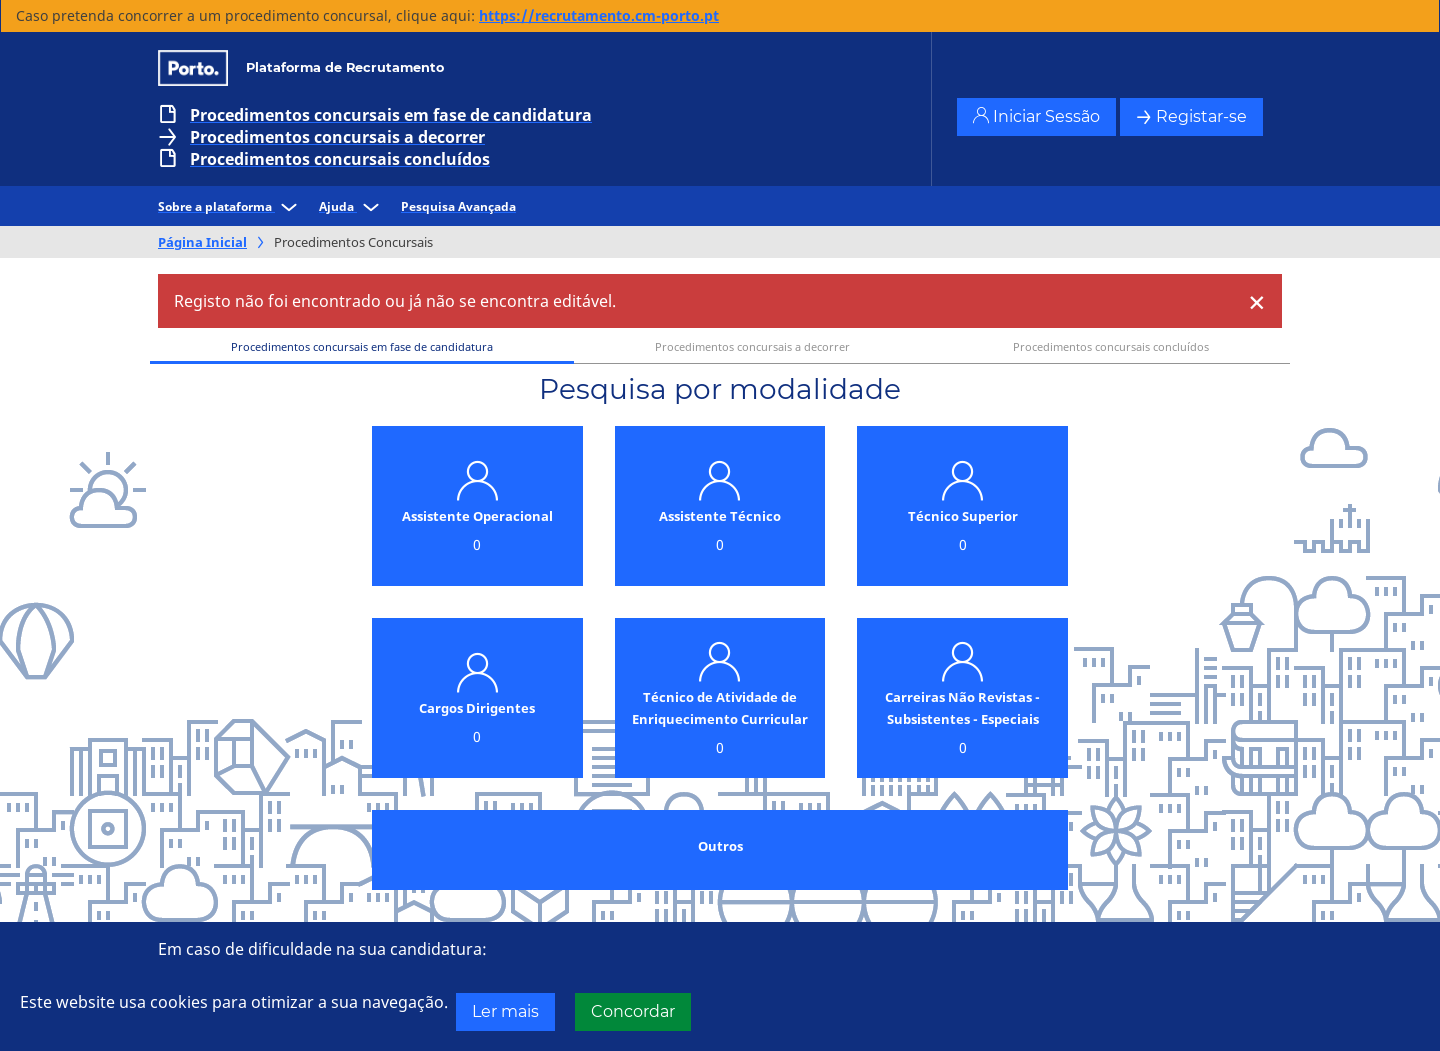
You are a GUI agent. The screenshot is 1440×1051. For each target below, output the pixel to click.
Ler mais (505, 1011)
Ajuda (352, 206)
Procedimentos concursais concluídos (340, 159)
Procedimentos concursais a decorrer (337, 137)
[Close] (1257, 301)
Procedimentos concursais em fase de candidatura (391, 115)
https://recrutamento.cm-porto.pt (599, 15)
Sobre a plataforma (230, 206)
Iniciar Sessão (1036, 116)
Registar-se (1191, 116)
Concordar (633, 1011)
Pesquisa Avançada (458, 206)
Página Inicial (202, 242)
